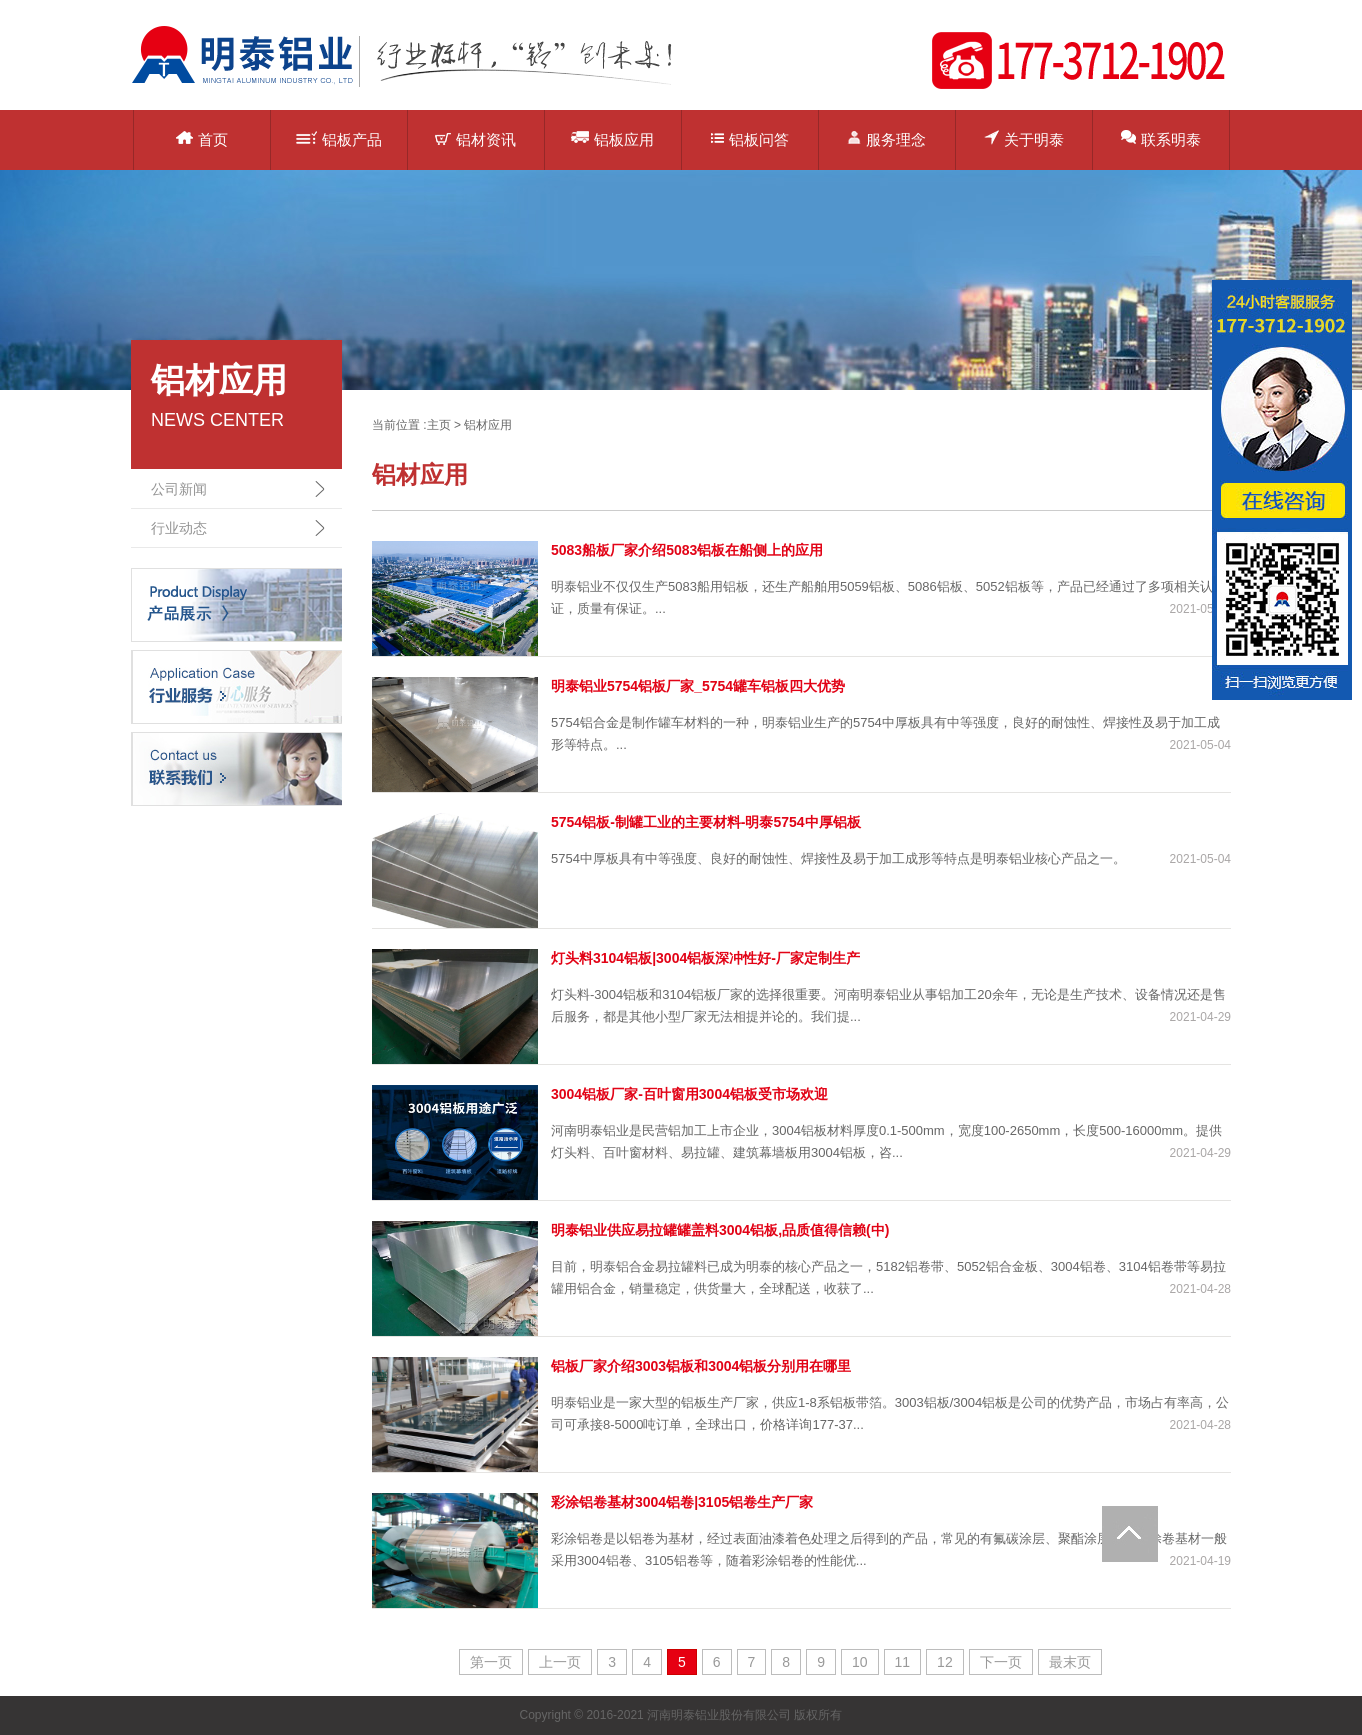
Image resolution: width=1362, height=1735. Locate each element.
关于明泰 (1024, 138)
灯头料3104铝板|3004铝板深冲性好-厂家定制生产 (705, 958)
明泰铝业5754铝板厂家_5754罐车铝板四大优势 (698, 686)
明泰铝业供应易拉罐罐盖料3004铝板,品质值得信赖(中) (720, 1230)
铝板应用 (612, 138)
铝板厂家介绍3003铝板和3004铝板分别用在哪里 (701, 1366)
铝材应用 (488, 425)
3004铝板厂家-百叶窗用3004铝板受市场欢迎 (689, 1094)
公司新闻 (179, 489)
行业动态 (179, 528)
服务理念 (886, 138)
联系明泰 (1161, 138)
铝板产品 (339, 139)
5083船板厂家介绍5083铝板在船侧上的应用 (687, 550)
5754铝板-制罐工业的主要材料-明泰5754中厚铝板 (706, 822)
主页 (439, 425)
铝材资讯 (475, 139)
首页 (202, 139)
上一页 (560, 1662)
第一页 (491, 1662)
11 (903, 1662)
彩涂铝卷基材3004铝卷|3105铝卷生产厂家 (682, 1502)
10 (860, 1662)
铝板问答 (750, 139)
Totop (1130, 1534)
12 (945, 1662)
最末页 (1070, 1662)
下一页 (1001, 1662)
